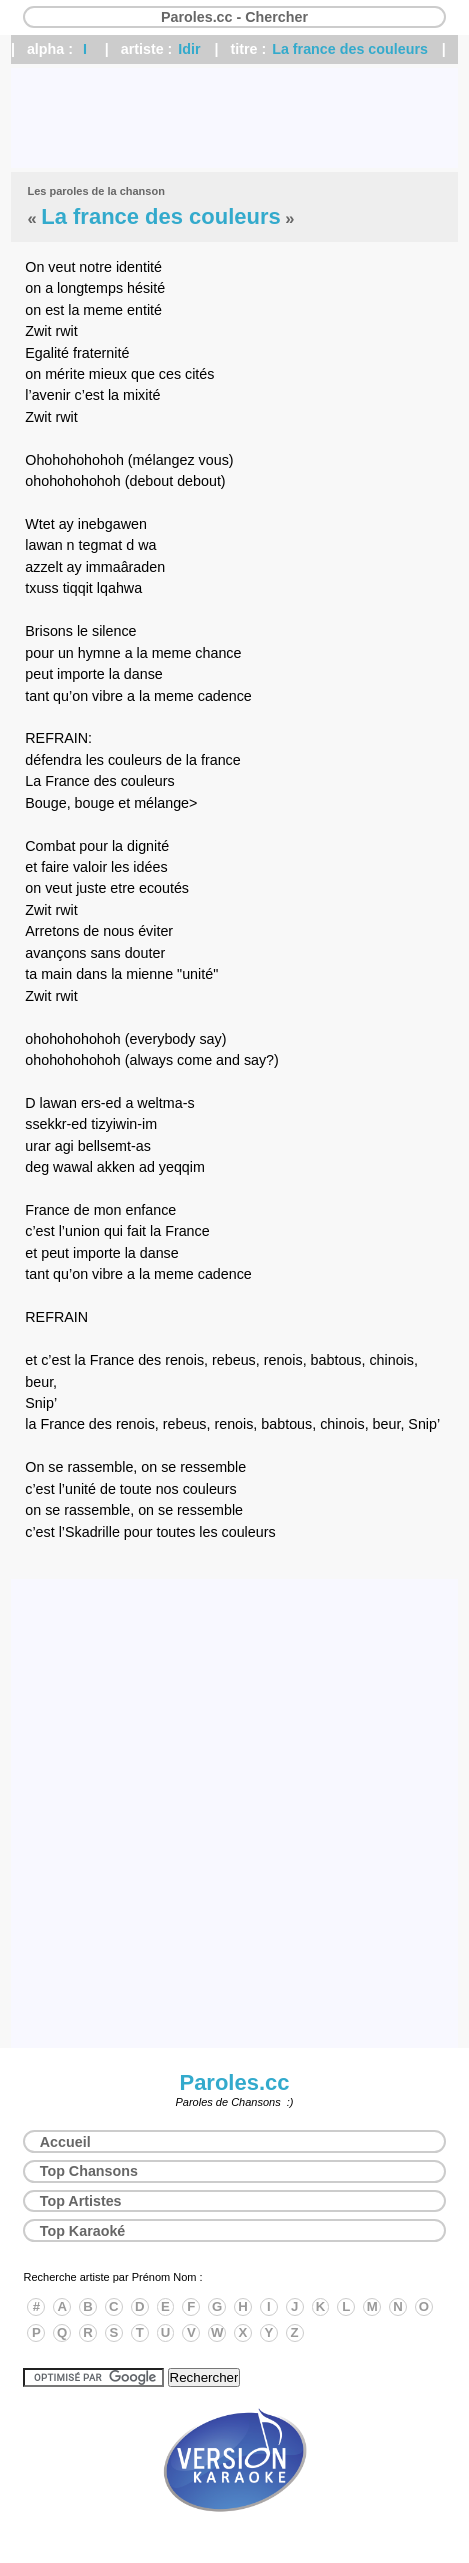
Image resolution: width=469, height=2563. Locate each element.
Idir (189, 49)
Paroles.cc (234, 2082)
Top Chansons (89, 2171)
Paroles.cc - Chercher (234, 17)
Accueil (65, 2142)
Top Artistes (81, 2201)
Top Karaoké (83, 2231)
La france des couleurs (350, 49)
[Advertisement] (234, 118)
